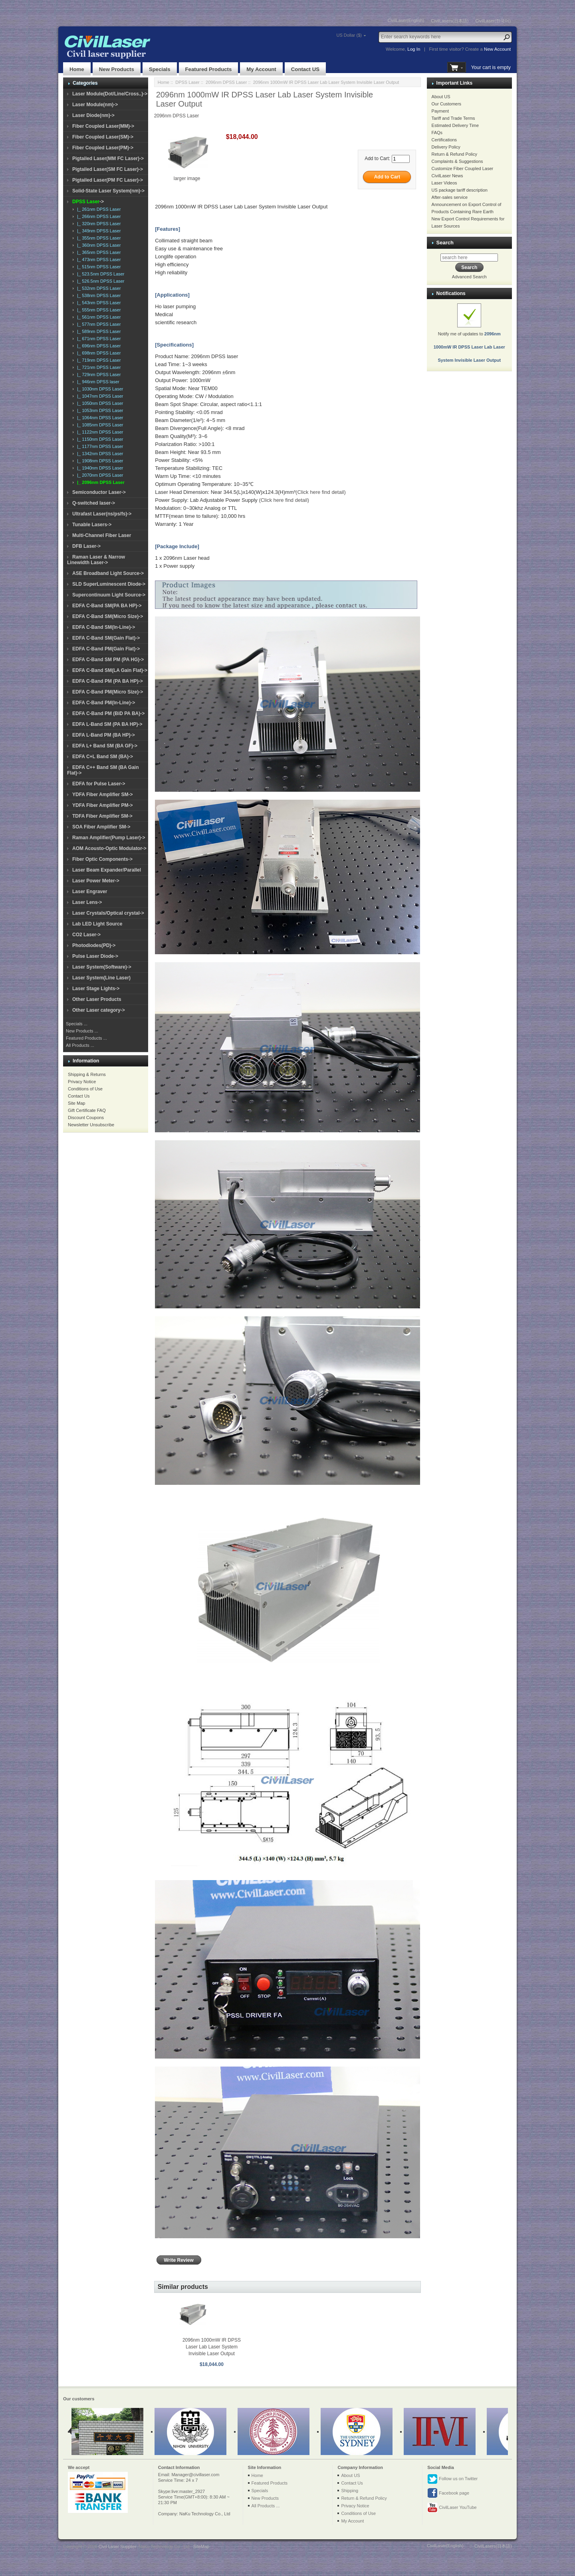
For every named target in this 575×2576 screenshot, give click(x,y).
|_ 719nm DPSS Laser (98, 360)
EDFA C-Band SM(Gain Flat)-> (106, 638)
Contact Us (78, 1096)
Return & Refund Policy (454, 154)
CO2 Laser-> (86, 934)
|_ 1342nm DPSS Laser (99, 453)
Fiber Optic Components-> (102, 859)
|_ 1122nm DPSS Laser (99, 432)
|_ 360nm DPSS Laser (98, 245)
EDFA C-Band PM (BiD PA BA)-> (108, 713)
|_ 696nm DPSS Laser (98, 345)
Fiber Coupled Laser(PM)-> (102, 148)
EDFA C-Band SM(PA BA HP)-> (106, 605)
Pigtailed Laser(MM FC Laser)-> (108, 158)
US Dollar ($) (349, 35)
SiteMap (201, 2546)
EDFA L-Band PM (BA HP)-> (103, 735)
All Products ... (80, 1045)
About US (441, 96)
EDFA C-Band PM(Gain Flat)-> (106, 649)
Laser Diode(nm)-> (93, 115)
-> (88, 201)
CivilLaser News (447, 175)
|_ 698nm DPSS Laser (98, 353)
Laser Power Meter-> (95, 881)
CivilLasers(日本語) (449, 20)
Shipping (349, 2490)
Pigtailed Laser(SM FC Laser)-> (107, 169)
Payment (440, 111)
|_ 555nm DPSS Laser (98, 309)
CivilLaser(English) (406, 20)
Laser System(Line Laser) (101, 978)
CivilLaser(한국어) (493, 20)
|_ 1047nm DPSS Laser (99, 396)
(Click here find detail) (320, 492)
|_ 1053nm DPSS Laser (99, 410)
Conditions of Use (85, 1088)
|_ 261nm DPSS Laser (98, 209)
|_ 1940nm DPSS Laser (99, 468)
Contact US (305, 69)
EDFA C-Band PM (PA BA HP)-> (107, 681)
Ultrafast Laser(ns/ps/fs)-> (101, 514)
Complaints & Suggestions (457, 161)
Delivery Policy (446, 147)
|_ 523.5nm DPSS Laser (100, 273)
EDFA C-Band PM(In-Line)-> (103, 702)
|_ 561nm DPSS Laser (98, 317)
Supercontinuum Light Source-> (108, 595)
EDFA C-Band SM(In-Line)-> (103, 627)
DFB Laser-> (86, 546)
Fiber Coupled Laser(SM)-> (102, 137)
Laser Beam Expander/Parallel (106, 870)
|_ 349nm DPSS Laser (98, 230)
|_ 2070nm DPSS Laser (99, 475)
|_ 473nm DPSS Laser (98, 259)
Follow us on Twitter (452, 2479)
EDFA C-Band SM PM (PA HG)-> (108, 659)
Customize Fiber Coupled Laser (463, 168)
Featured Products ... (86, 1038)
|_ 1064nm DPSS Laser (99, 417)
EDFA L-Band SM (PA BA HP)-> (107, 724)
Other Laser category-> (98, 1010)
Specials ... (76, 1023)
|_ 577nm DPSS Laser (98, 324)
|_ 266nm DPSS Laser (98, 216)
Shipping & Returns (87, 1074)
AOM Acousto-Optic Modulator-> (109, 848)
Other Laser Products (96, 999)
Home (76, 69)
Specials (160, 69)
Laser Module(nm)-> (95, 104)
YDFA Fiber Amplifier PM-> (102, 805)
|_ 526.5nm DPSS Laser (100, 281)
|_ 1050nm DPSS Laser (99, 403)
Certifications (444, 139)
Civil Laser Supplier (117, 2546)
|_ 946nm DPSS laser (97, 381)
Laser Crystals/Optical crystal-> (108, 913)
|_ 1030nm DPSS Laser (99, 388)
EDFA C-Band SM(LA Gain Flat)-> (109, 670)
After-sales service (450, 197)
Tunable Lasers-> (91, 524)
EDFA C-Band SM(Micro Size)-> (107, 616)
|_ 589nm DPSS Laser (98, 331)
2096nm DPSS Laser (226, 82)
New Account (497, 49)
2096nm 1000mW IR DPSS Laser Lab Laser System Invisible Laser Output (211, 2346)
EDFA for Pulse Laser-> (98, 784)
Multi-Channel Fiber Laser (101, 535)
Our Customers (447, 103)
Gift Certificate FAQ (87, 1110)
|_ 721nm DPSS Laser (98, 367)
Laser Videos (444, 182)
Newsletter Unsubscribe (91, 1124)
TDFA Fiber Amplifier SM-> (102, 816)
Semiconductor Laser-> (99, 492)
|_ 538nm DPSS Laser (98, 295)
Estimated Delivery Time (455, 125)
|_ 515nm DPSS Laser (98, 266)
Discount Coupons (86, 1117)
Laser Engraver (89, 891)
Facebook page (448, 2493)
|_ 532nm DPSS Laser (98, 288)
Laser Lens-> (87, 902)
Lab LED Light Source (97, 924)
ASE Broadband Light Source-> (108, 573)
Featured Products (208, 69)
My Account (261, 69)
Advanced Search (469, 276)
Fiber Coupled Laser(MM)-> (103, 126)
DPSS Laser (187, 82)
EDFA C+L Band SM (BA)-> (102, 756)
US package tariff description (460, 190)
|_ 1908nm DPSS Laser (99, 460)
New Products (116, 69)
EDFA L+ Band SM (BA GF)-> (104, 746)
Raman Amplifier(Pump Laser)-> (108, 837)
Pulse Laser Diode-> (95, 956)
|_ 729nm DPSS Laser (98, 374)
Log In (413, 49)
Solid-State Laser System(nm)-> (108, 191)
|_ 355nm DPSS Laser (98, 238)
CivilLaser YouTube (451, 2508)
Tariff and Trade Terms (453, 118)
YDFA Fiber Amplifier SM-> (102, 794)
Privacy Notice (82, 1081)
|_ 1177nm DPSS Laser (99, 446)
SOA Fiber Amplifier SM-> (101, 827)
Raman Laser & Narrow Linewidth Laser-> (96, 559)
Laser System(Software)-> (101, 967)
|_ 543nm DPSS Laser (98, 302)
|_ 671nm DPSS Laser (98, 338)
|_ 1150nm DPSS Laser (99, 439)
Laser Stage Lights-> (95, 988)
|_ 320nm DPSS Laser (98, 223)
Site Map (76, 1103)
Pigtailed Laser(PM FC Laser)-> (107, 180)
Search (445, 243)
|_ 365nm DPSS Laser (98, 252)
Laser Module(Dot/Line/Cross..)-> (109, 94)
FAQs (437, 132)
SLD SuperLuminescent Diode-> (108, 584)
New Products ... (82, 1030)
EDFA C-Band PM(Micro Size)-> (107, 692)
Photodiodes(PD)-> (93, 945)
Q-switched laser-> (93, 503)
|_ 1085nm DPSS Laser (99, 424)
